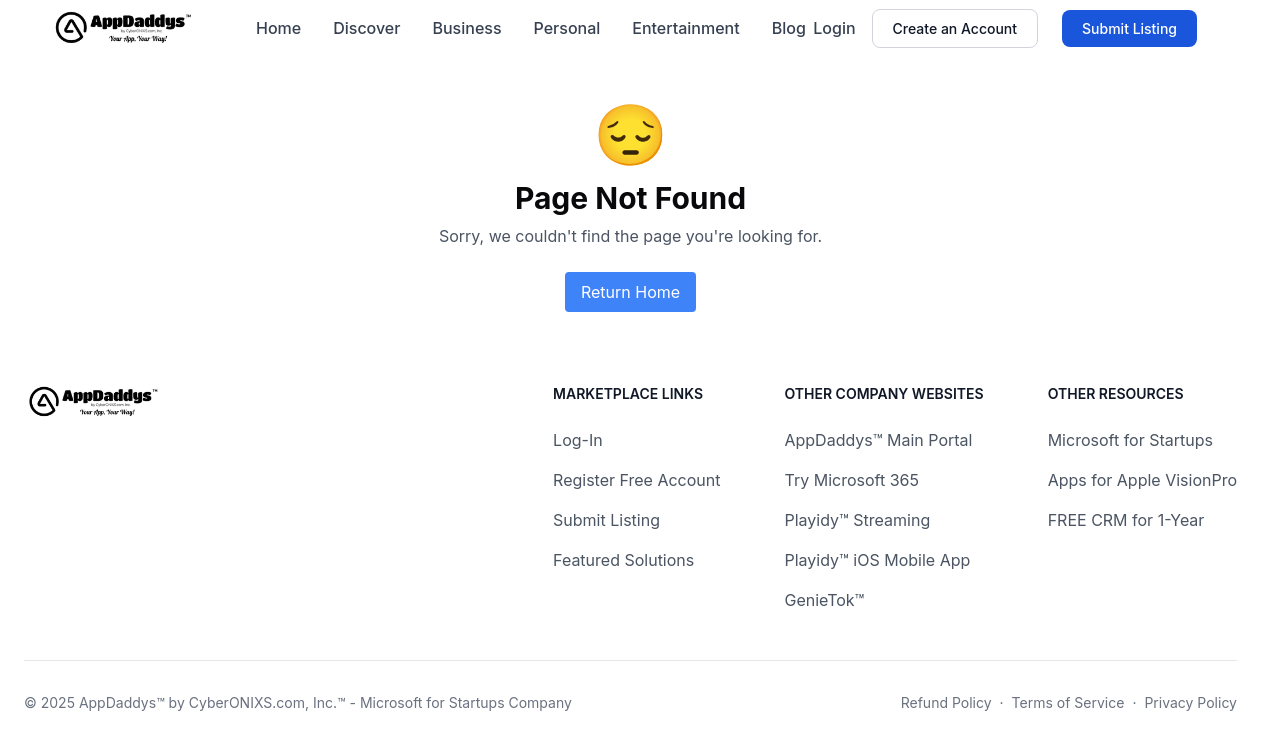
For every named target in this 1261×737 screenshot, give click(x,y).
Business (466, 28)
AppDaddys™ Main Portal (878, 440)
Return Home (630, 292)
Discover (366, 28)
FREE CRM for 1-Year (1126, 520)
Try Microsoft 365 (851, 480)
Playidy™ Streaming (857, 520)
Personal (567, 28)
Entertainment (685, 28)
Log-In (578, 440)
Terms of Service (1068, 702)
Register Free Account (636, 480)
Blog (789, 28)
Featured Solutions (623, 560)
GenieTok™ (824, 600)
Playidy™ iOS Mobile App (877, 560)
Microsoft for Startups (1130, 440)
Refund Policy (946, 702)
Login (834, 28)
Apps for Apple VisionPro (1142, 480)
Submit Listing (1129, 28)
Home (278, 28)
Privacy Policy (1190, 702)
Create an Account (955, 28)
